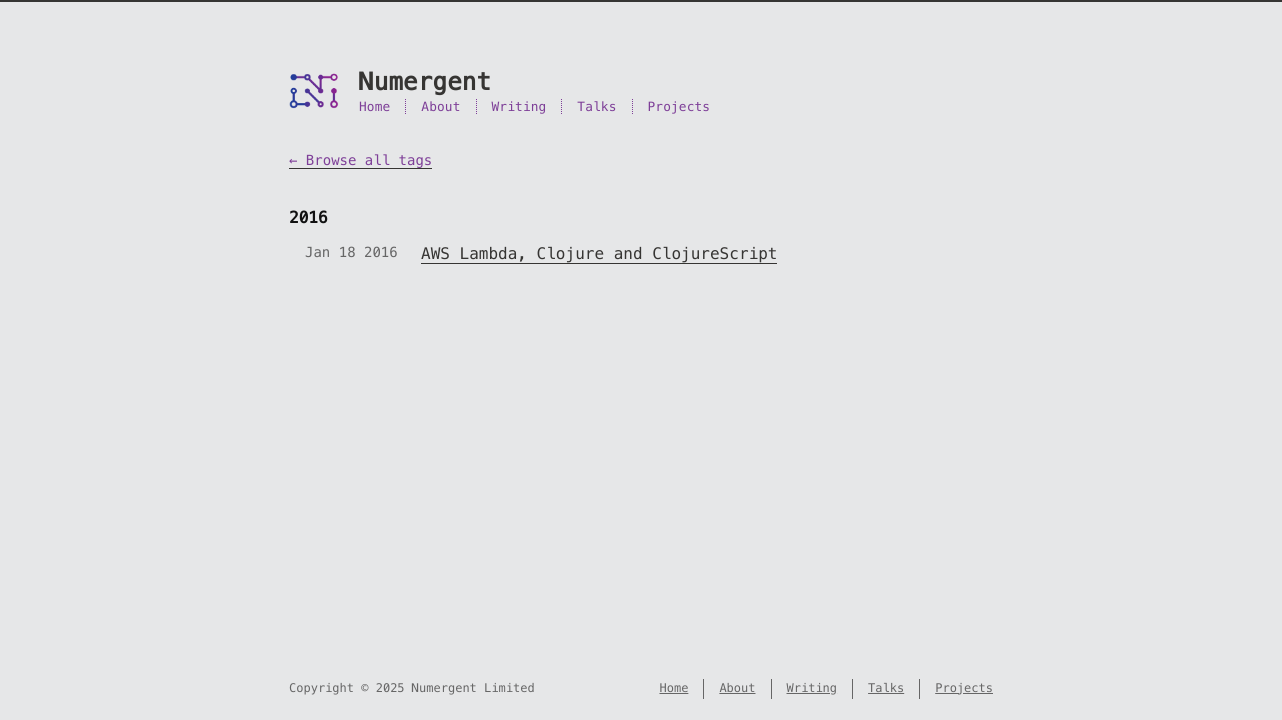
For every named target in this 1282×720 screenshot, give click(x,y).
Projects (679, 106)
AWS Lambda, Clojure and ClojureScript (599, 253)
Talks (596, 106)
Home (374, 106)
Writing (519, 106)
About (440, 106)
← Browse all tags (360, 160)
